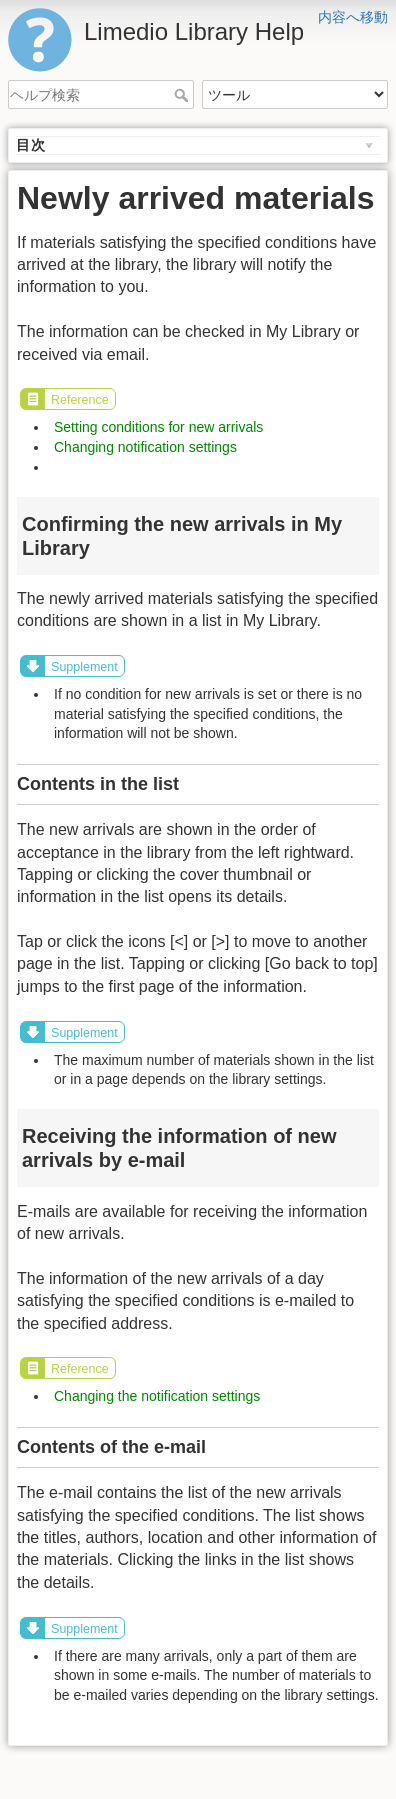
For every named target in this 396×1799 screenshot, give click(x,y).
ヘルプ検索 (183, 95)
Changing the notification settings (157, 1396)
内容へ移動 (353, 17)
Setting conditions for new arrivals (158, 427)
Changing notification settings (145, 447)
